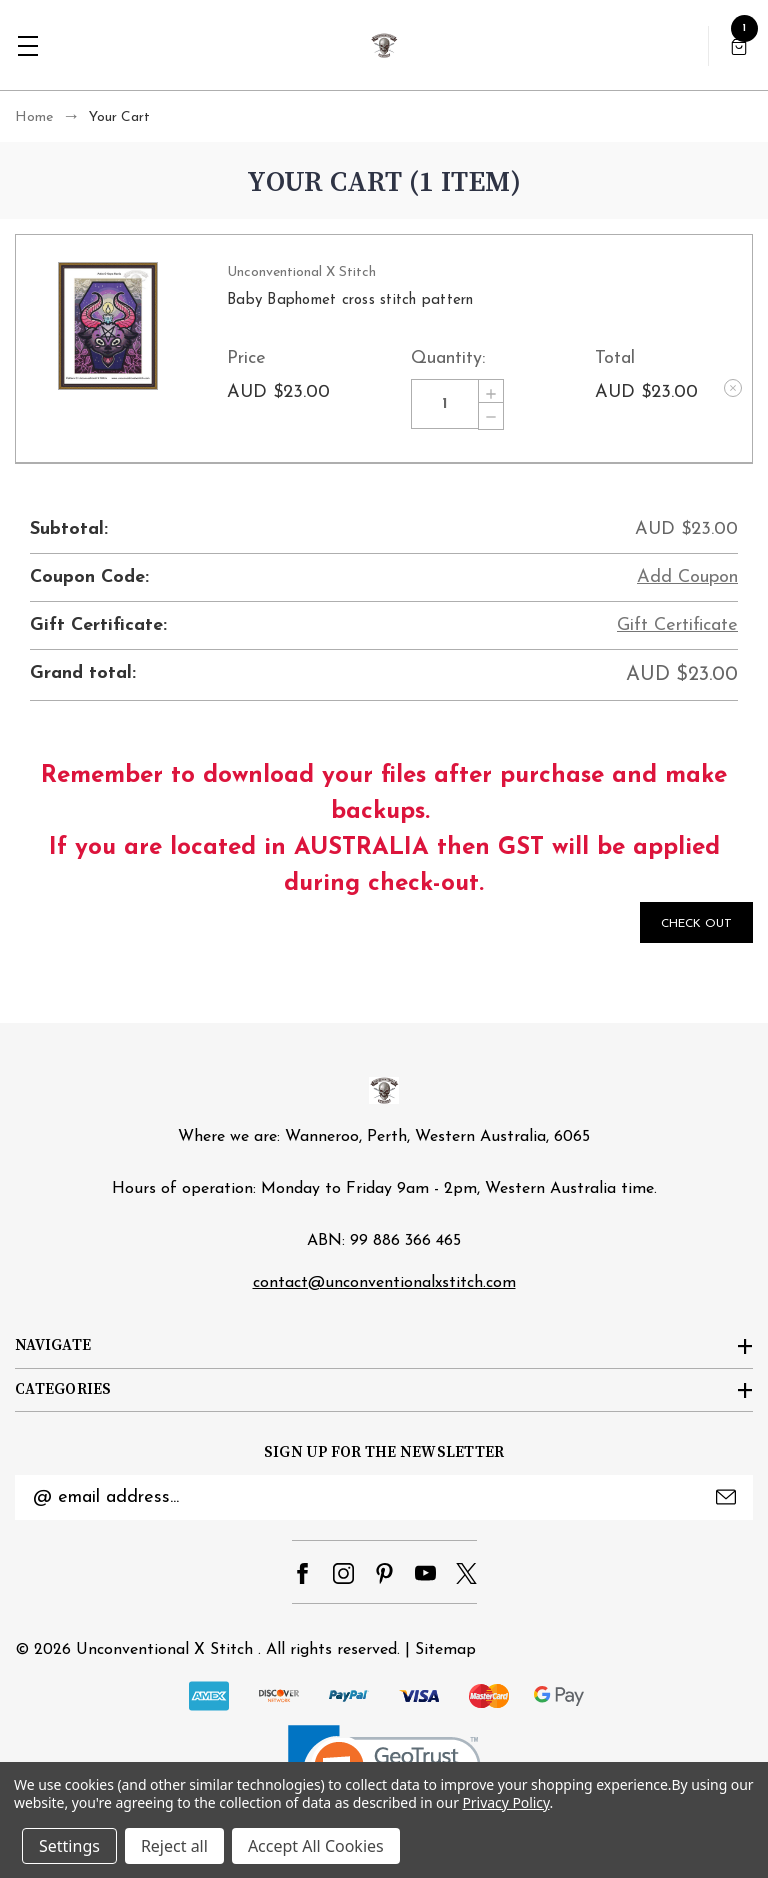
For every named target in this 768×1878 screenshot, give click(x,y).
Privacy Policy (505, 1802)
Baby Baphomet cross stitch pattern (350, 300)
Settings (69, 1846)
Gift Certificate (677, 625)
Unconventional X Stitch (164, 1650)
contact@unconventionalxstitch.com (384, 1283)
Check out (696, 924)
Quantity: (448, 358)
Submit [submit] (726, 1497)
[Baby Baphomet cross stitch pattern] (445, 404)
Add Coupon (687, 577)
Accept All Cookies (316, 1846)
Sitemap (445, 1650)
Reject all (174, 1846)
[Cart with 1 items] (739, 45)
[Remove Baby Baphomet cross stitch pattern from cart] (733, 388)
